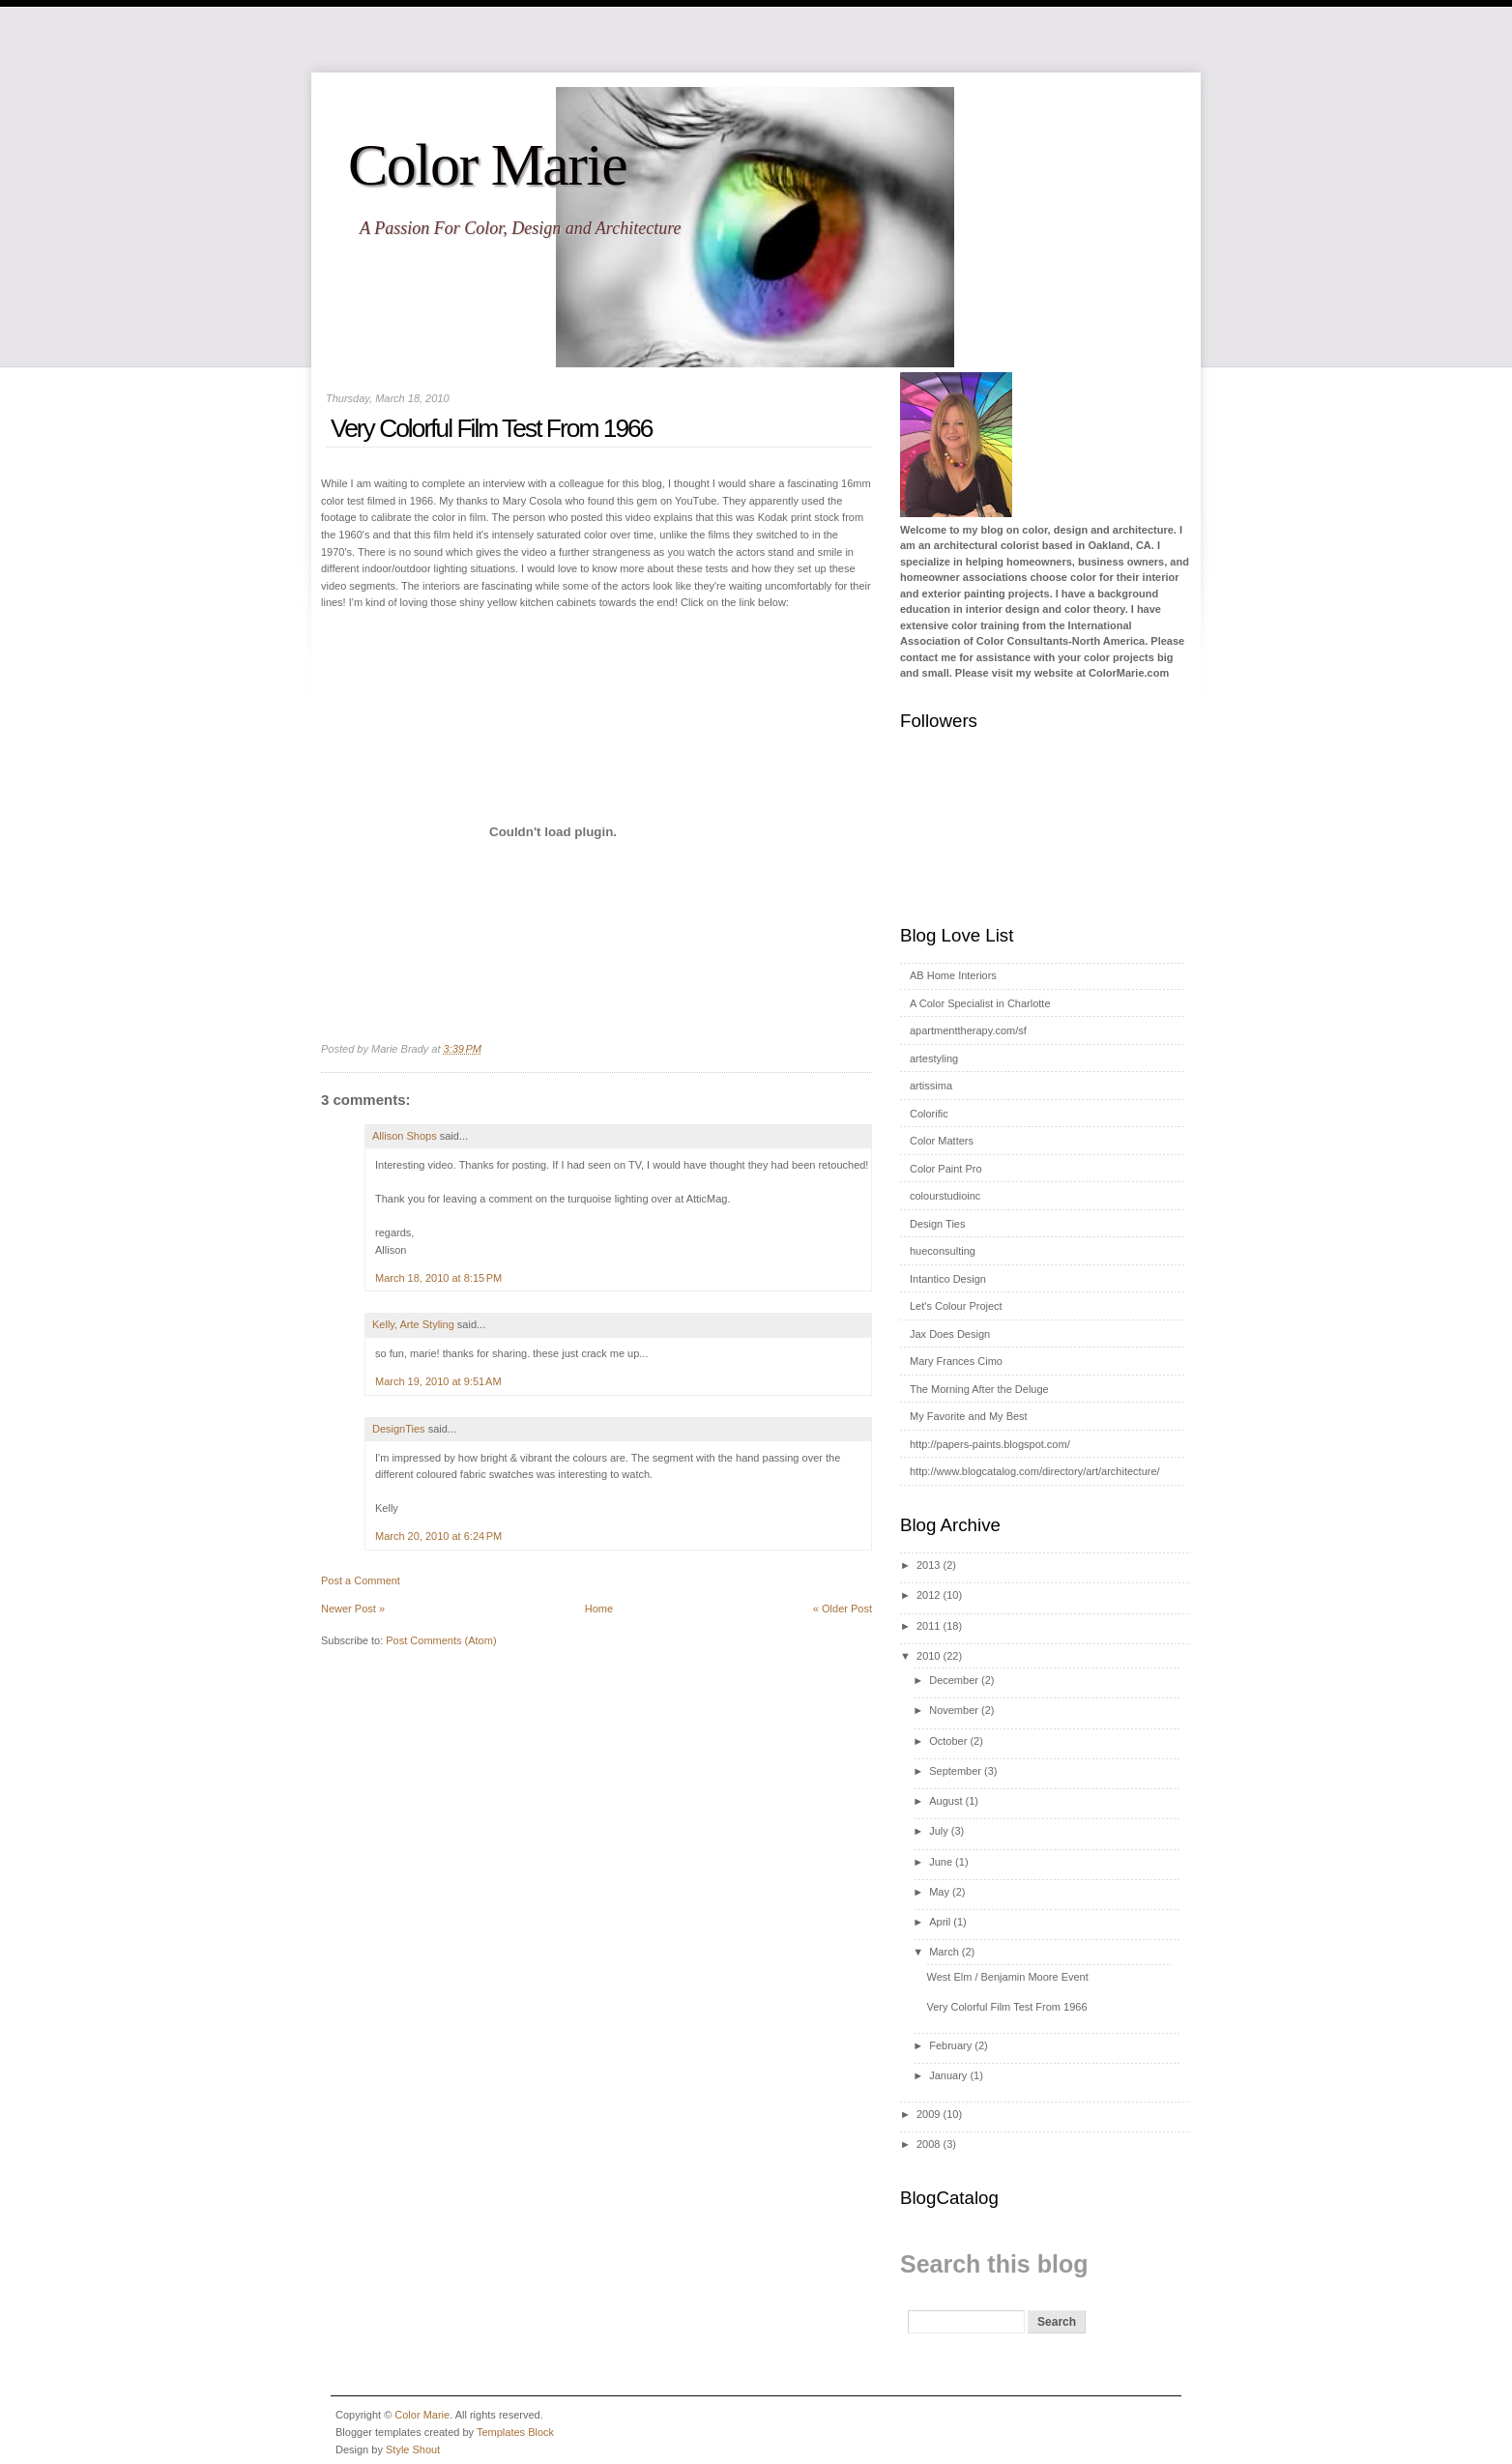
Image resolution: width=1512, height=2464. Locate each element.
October (948, 1741)
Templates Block (515, 2432)
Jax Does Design (950, 1334)
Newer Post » (353, 1608)
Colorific (929, 1113)
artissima (931, 1085)
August (945, 1801)
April (939, 1922)
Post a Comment (360, 1580)
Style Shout (413, 2449)
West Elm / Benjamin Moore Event (1007, 1977)
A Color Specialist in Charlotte (980, 1003)
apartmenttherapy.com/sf (968, 1030)
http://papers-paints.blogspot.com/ (990, 1444)
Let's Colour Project (956, 1306)
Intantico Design (948, 1279)
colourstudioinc (945, 1196)
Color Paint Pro (946, 1168)
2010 (928, 1656)
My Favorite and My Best (969, 1416)
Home (599, 1608)
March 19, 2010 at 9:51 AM (438, 1381)
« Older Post (842, 1608)
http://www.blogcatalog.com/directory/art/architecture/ (1035, 1471)
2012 (928, 1595)
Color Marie (487, 164)
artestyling (934, 1058)
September (955, 1771)
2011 (928, 1626)
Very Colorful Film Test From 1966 (491, 428)
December (953, 1680)
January (948, 2075)
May (939, 1892)
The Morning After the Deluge (979, 1389)
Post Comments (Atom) (441, 1640)
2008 (928, 2144)
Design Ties (937, 1224)
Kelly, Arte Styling (413, 1324)
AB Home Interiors (953, 975)
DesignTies (398, 1429)
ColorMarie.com (1129, 673)
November (953, 1710)
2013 (928, 1565)
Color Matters (942, 1140)
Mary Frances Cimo (956, 1361)
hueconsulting (942, 1251)
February (950, 2045)
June (940, 1862)
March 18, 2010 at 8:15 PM (438, 1278)
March (944, 1951)
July (938, 1831)
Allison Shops (404, 1136)
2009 (928, 2114)
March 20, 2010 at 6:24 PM (438, 1536)
